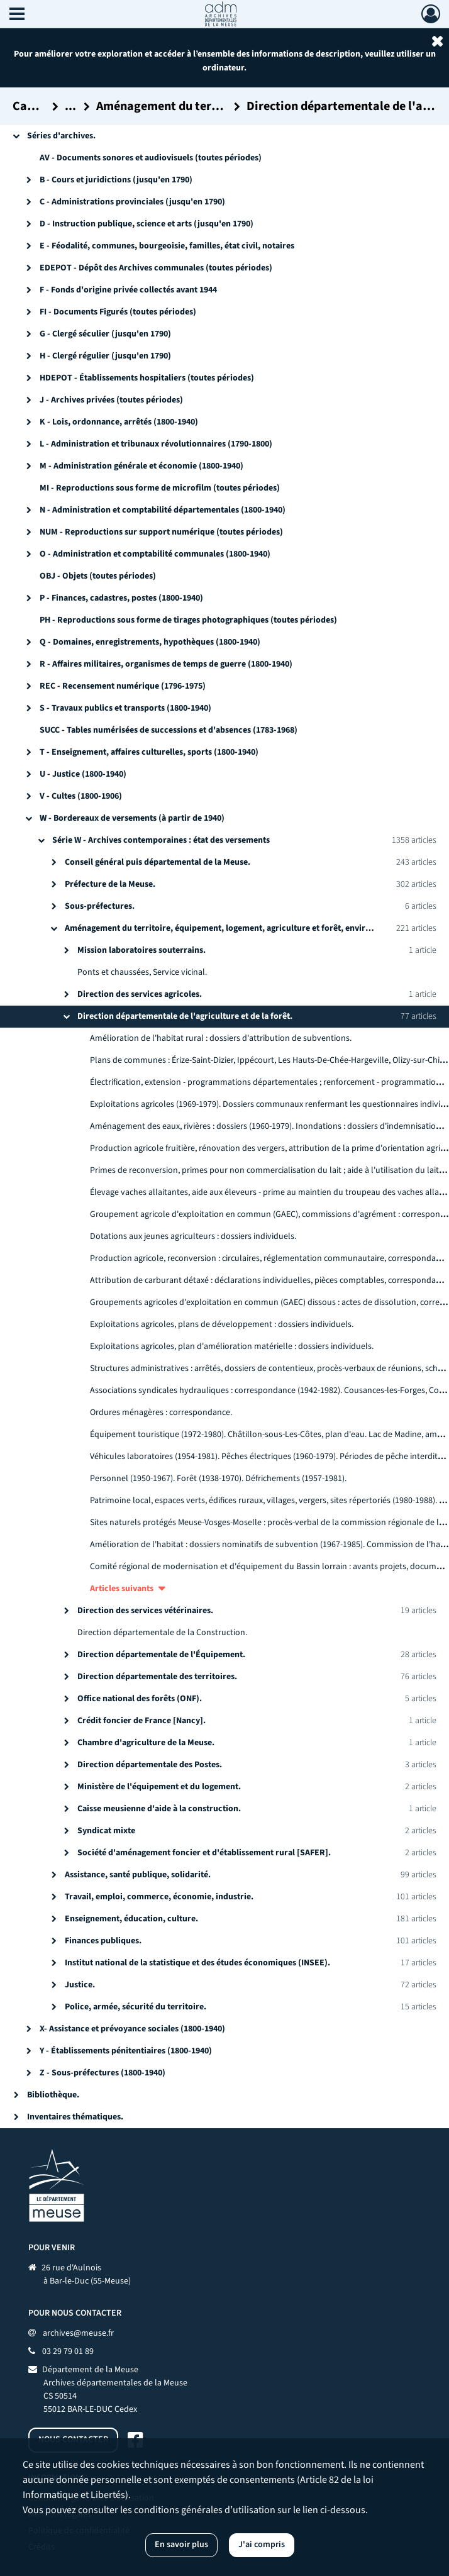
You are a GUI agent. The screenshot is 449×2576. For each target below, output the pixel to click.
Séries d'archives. (61, 136)
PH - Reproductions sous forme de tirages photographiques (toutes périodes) (188, 620)
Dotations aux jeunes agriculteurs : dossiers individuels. (193, 1236)
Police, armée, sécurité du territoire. (135, 2007)
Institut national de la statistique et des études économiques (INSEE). (197, 1963)
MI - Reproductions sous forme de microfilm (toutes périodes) (160, 488)
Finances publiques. (103, 1941)
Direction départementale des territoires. (157, 1676)
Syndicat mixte (106, 1830)
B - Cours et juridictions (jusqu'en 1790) (116, 180)
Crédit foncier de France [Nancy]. (141, 1720)
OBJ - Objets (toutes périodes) (98, 576)
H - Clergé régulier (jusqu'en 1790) (105, 356)
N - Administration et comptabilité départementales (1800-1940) (162, 510)
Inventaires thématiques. (75, 2117)
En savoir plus (181, 2544)
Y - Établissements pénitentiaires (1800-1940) (126, 2051)
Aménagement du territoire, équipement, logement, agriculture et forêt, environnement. (236, 928)
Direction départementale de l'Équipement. (161, 1654)
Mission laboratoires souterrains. (141, 950)
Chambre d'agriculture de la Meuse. (145, 1742)
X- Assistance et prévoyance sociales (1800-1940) (132, 2029)
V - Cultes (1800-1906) (81, 796)
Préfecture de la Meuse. (110, 884)
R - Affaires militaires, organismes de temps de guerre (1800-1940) (166, 664)
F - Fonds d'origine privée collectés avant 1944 (128, 290)
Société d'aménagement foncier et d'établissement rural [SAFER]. (204, 1852)
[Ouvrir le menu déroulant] (17, 15)
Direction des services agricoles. (139, 994)
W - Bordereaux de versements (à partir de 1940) (132, 818)
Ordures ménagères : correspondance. (161, 1412)
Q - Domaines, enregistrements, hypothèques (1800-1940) (150, 642)
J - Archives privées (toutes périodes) (111, 400)
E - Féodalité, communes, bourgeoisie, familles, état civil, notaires (167, 246)
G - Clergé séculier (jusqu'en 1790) (105, 334)
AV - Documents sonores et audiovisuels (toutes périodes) (151, 158)
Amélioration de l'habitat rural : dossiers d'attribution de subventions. (221, 1038)
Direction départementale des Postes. (149, 1764)
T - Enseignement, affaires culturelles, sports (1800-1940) (149, 752)
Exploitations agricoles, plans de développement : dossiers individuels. (221, 1324)
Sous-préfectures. (100, 906)
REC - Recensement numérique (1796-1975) (123, 686)
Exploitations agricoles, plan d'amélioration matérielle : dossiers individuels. (232, 1346)
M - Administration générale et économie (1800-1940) (141, 466)
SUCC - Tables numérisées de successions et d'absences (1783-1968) (168, 730)
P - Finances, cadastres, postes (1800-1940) (121, 598)
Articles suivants (121, 1588)
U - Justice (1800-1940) (83, 774)
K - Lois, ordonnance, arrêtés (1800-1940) (119, 422)
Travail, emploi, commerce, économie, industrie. (159, 1896)
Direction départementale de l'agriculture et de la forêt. (184, 1016)
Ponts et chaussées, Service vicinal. (142, 972)
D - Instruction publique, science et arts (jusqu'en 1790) (146, 224)
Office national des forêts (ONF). (139, 1698)
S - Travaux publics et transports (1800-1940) (125, 708)
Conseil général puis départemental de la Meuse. (157, 862)
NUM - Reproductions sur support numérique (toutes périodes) (161, 532)
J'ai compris (261, 2544)
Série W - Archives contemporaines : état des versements (161, 840)
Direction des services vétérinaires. (145, 1610)
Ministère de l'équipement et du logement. (159, 1786)
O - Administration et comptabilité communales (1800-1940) (155, 554)
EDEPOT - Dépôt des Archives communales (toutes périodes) (156, 268)
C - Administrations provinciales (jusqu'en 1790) (132, 202)
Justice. (80, 1985)
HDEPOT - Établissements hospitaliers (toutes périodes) (147, 378)
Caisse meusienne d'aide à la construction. (159, 1808)
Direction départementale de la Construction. (162, 1632)
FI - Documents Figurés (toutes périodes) (118, 312)
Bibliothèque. (53, 2095)
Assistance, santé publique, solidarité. (138, 1874)
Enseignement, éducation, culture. (131, 1919)
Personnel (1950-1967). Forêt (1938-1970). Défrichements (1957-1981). (218, 1478)
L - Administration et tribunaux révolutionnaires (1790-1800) (156, 444)
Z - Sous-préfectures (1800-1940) (102, 2073)
